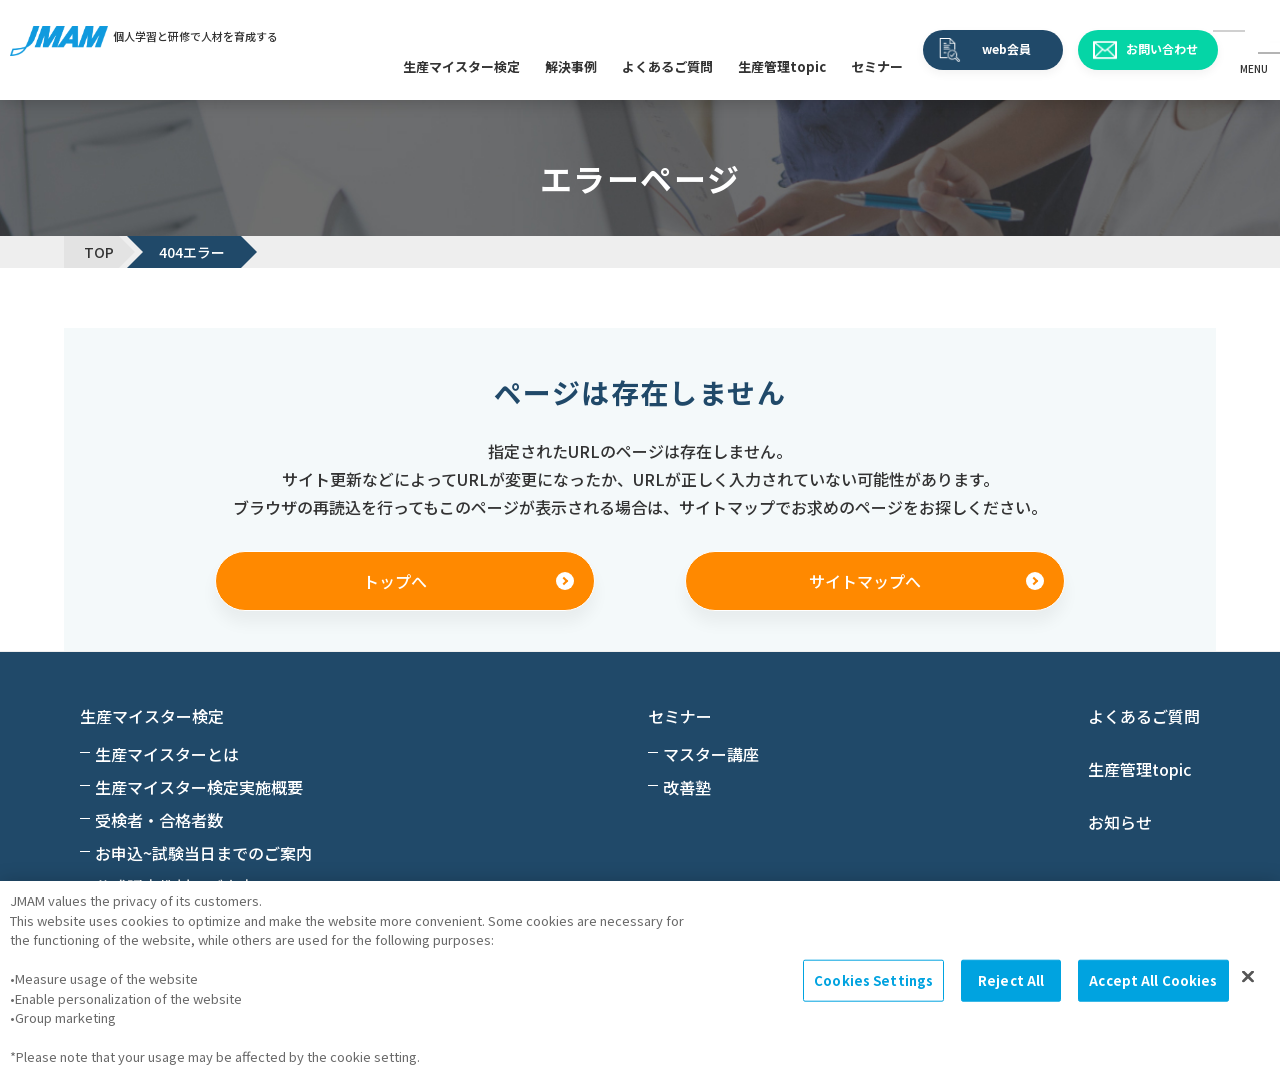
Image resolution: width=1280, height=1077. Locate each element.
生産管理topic (782, 66)
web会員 (1006, 48)
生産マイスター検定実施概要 (199, 787)
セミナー (877, 66)
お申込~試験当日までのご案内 (203, 853)
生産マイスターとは (167, 754)
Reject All (1011, 980)
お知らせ (1120, 822)
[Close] (1248, 977)
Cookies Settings (873, 980)
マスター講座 (711, 754)
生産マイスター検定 (461, 66)
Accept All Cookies (1153, 980)
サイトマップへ (865, 581)
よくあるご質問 (667, 66)
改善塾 (687, 787)
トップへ (395, 581)
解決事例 (571, 66)
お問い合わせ (1162, 48)
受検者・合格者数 (159, 820)
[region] (640, 979)
